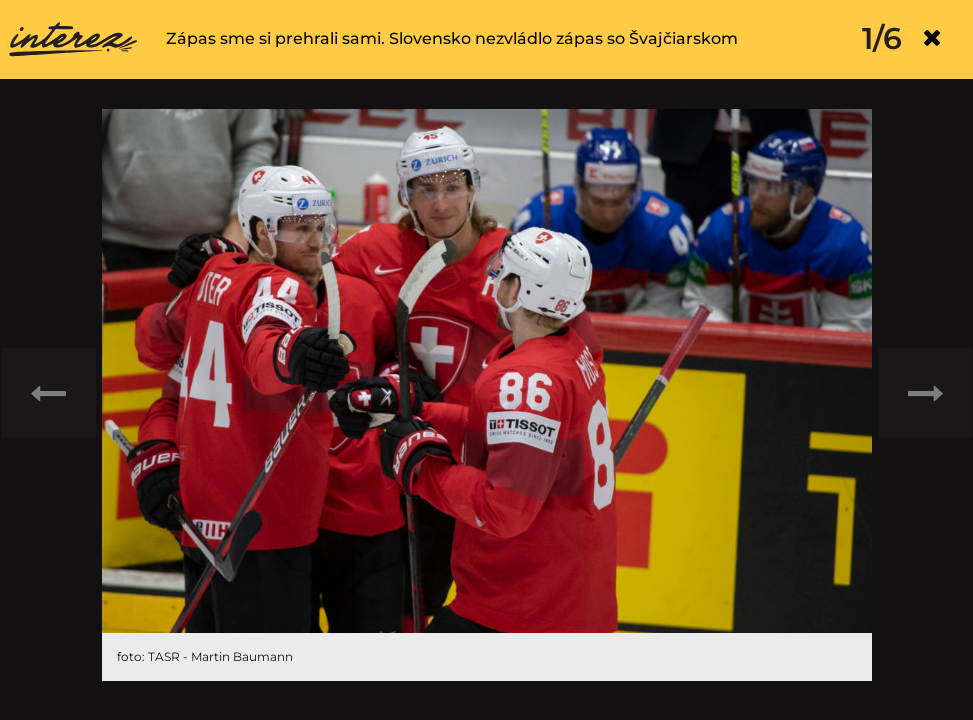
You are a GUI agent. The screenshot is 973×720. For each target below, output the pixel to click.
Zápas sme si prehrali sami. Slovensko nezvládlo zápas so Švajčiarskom (452, 38)
